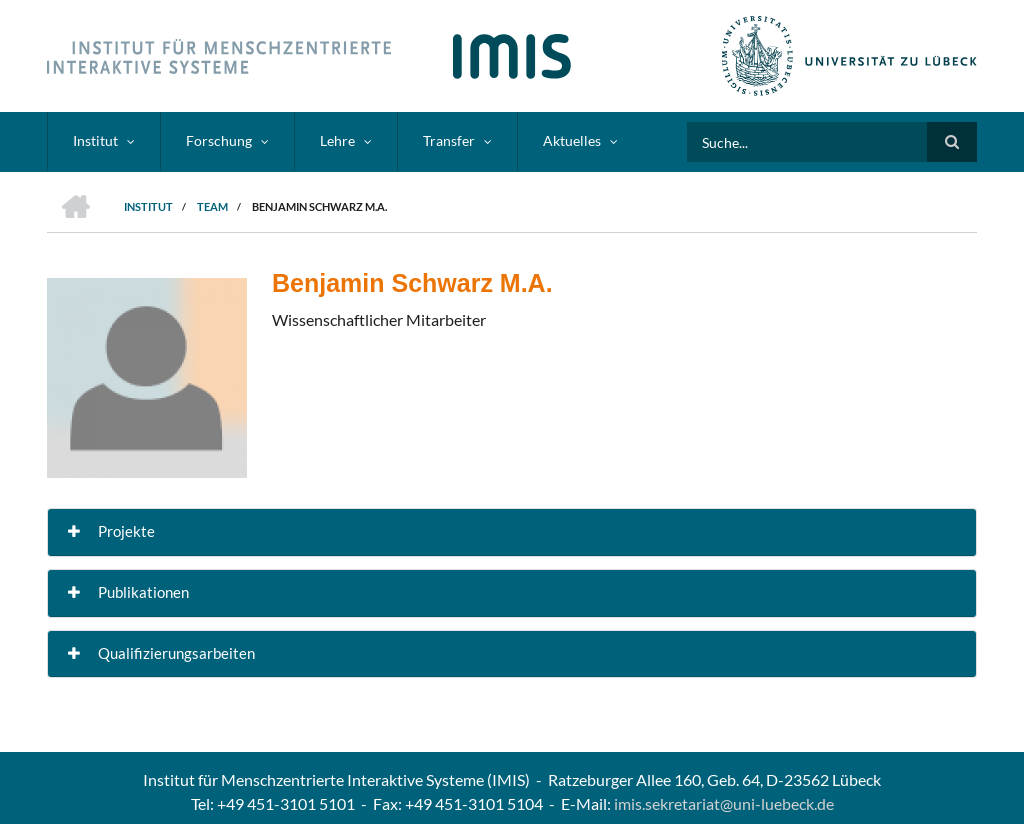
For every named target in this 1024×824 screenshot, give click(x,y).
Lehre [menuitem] (337, 140)
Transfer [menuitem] (449, 140)
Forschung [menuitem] (219, 140)
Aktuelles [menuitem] (572, 140)
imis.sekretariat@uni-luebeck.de (724, 803)
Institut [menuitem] (95, 140)
